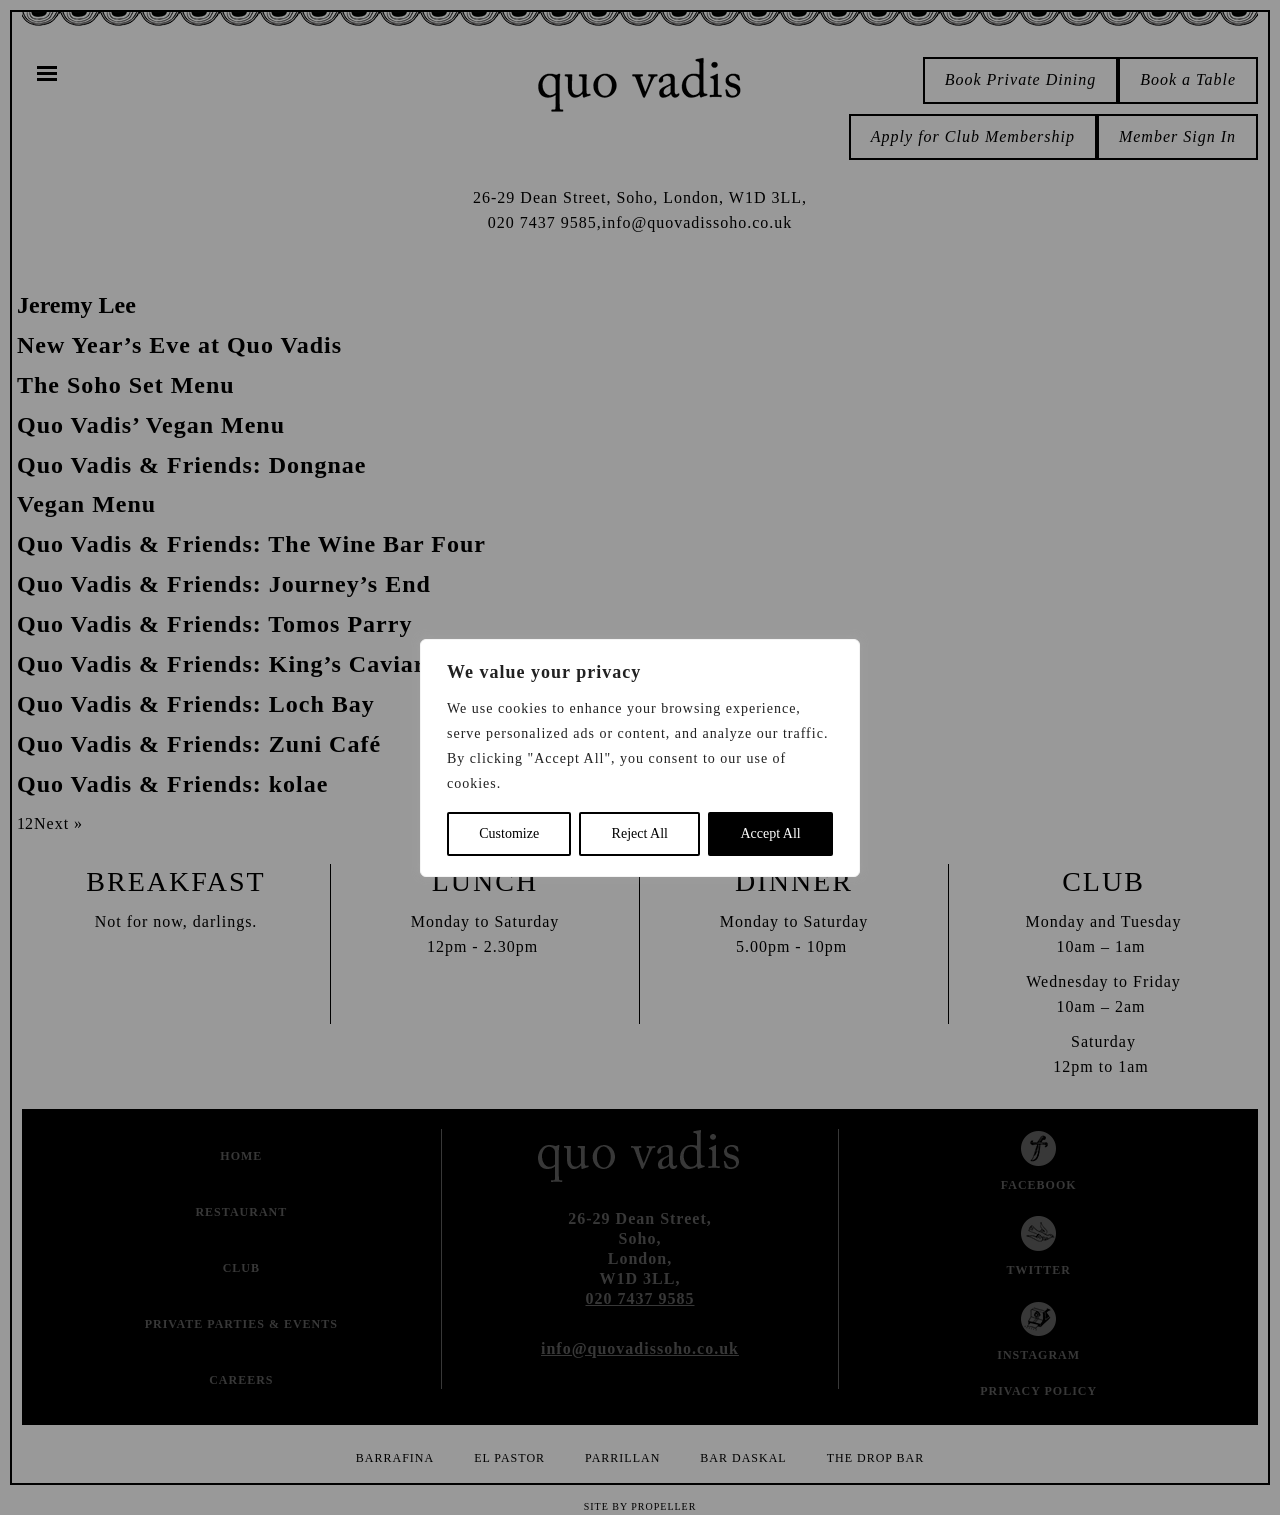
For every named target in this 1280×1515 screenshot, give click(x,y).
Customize (509, 833)
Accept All (770, 833)
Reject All (640, 833)
